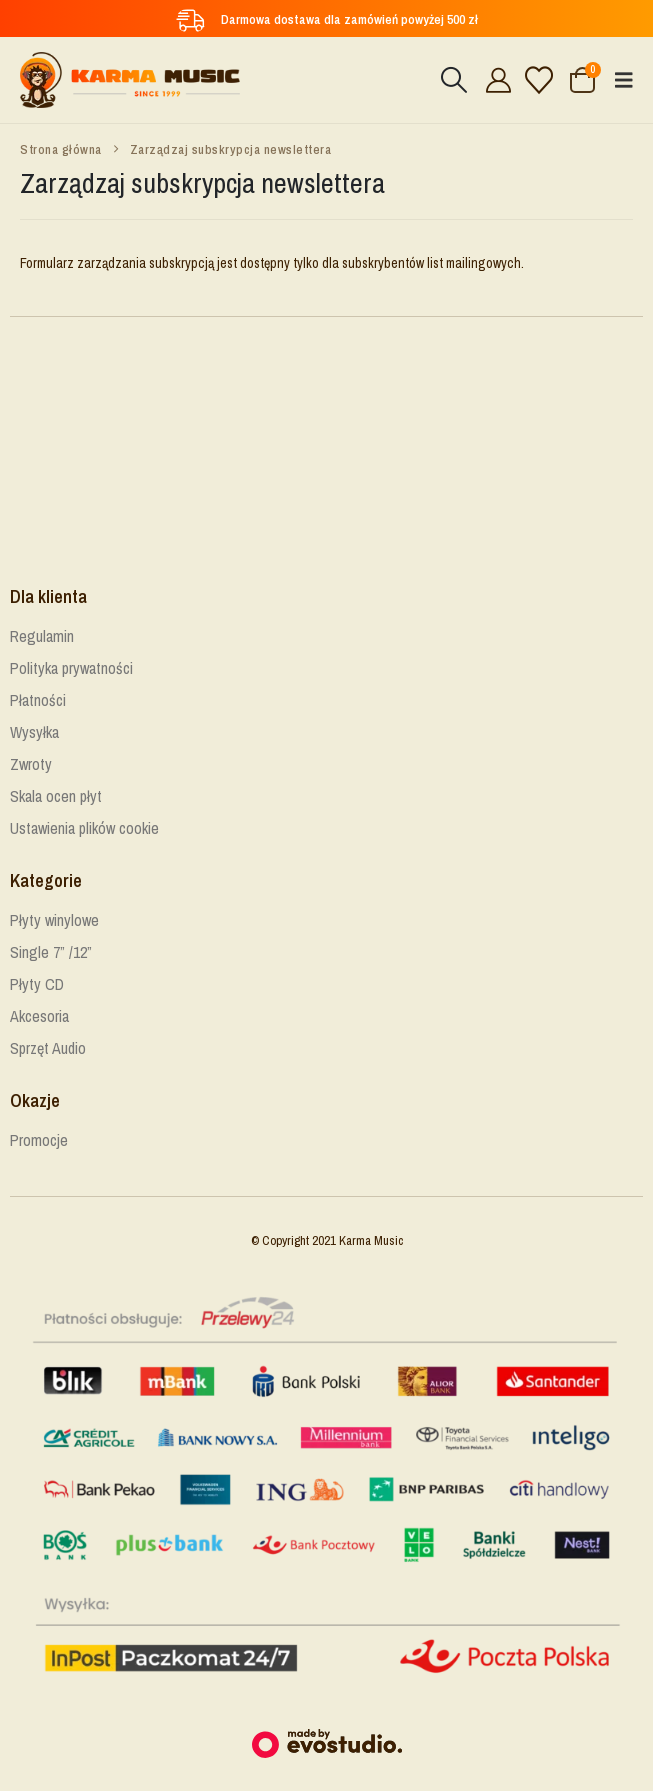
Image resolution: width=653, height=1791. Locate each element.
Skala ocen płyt (56, 796)
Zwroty (31, 764)
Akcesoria (39, 1016)
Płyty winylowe (54, 920)
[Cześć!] (495, 80)
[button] (453, 80)
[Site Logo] (130, 80)
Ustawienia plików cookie (84, 828)
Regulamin (42, 636)
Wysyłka (34, 732)
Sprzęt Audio (48, 1048)
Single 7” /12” (51, 952)
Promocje (39, 1140)
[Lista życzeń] (539, 80)
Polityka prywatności (71, 668)
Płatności (38, 700)
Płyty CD (37, 984)
